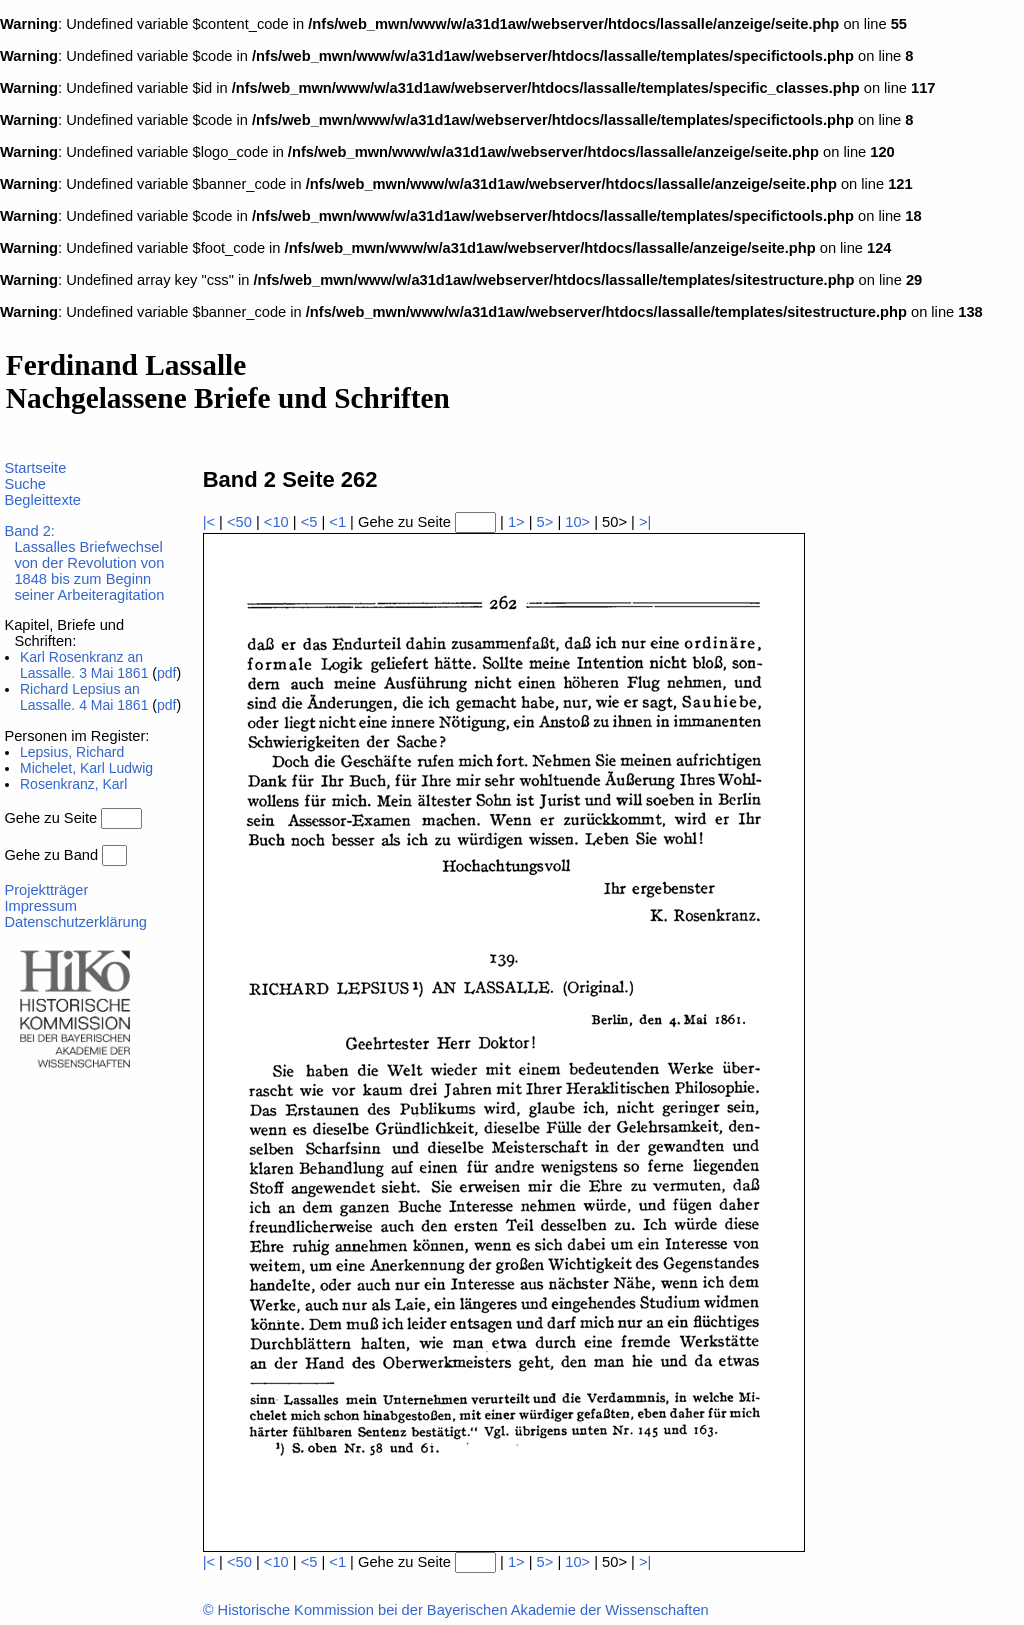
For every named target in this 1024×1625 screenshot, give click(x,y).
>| (645, 522)
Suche (25, 484)
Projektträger (46, 890)
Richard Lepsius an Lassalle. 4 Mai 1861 (84, 697)
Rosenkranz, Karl (73, 784)
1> (516, 522)
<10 (276, 522)
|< (209, 522)
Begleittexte (42, 500)
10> (577, 522)
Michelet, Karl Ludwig (86, 768)
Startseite (35, 468)
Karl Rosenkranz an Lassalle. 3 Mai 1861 (84, 665)
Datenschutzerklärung (75, 922)
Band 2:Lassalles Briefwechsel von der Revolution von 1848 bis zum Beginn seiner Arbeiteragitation (84, 563)
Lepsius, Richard (72, 752)
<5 (309, 522)
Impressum (40, 906)
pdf (166, 673)
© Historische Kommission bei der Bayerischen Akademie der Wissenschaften (456, 1610)
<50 (239, 522)
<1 (337, 522)
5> (545, 522)
